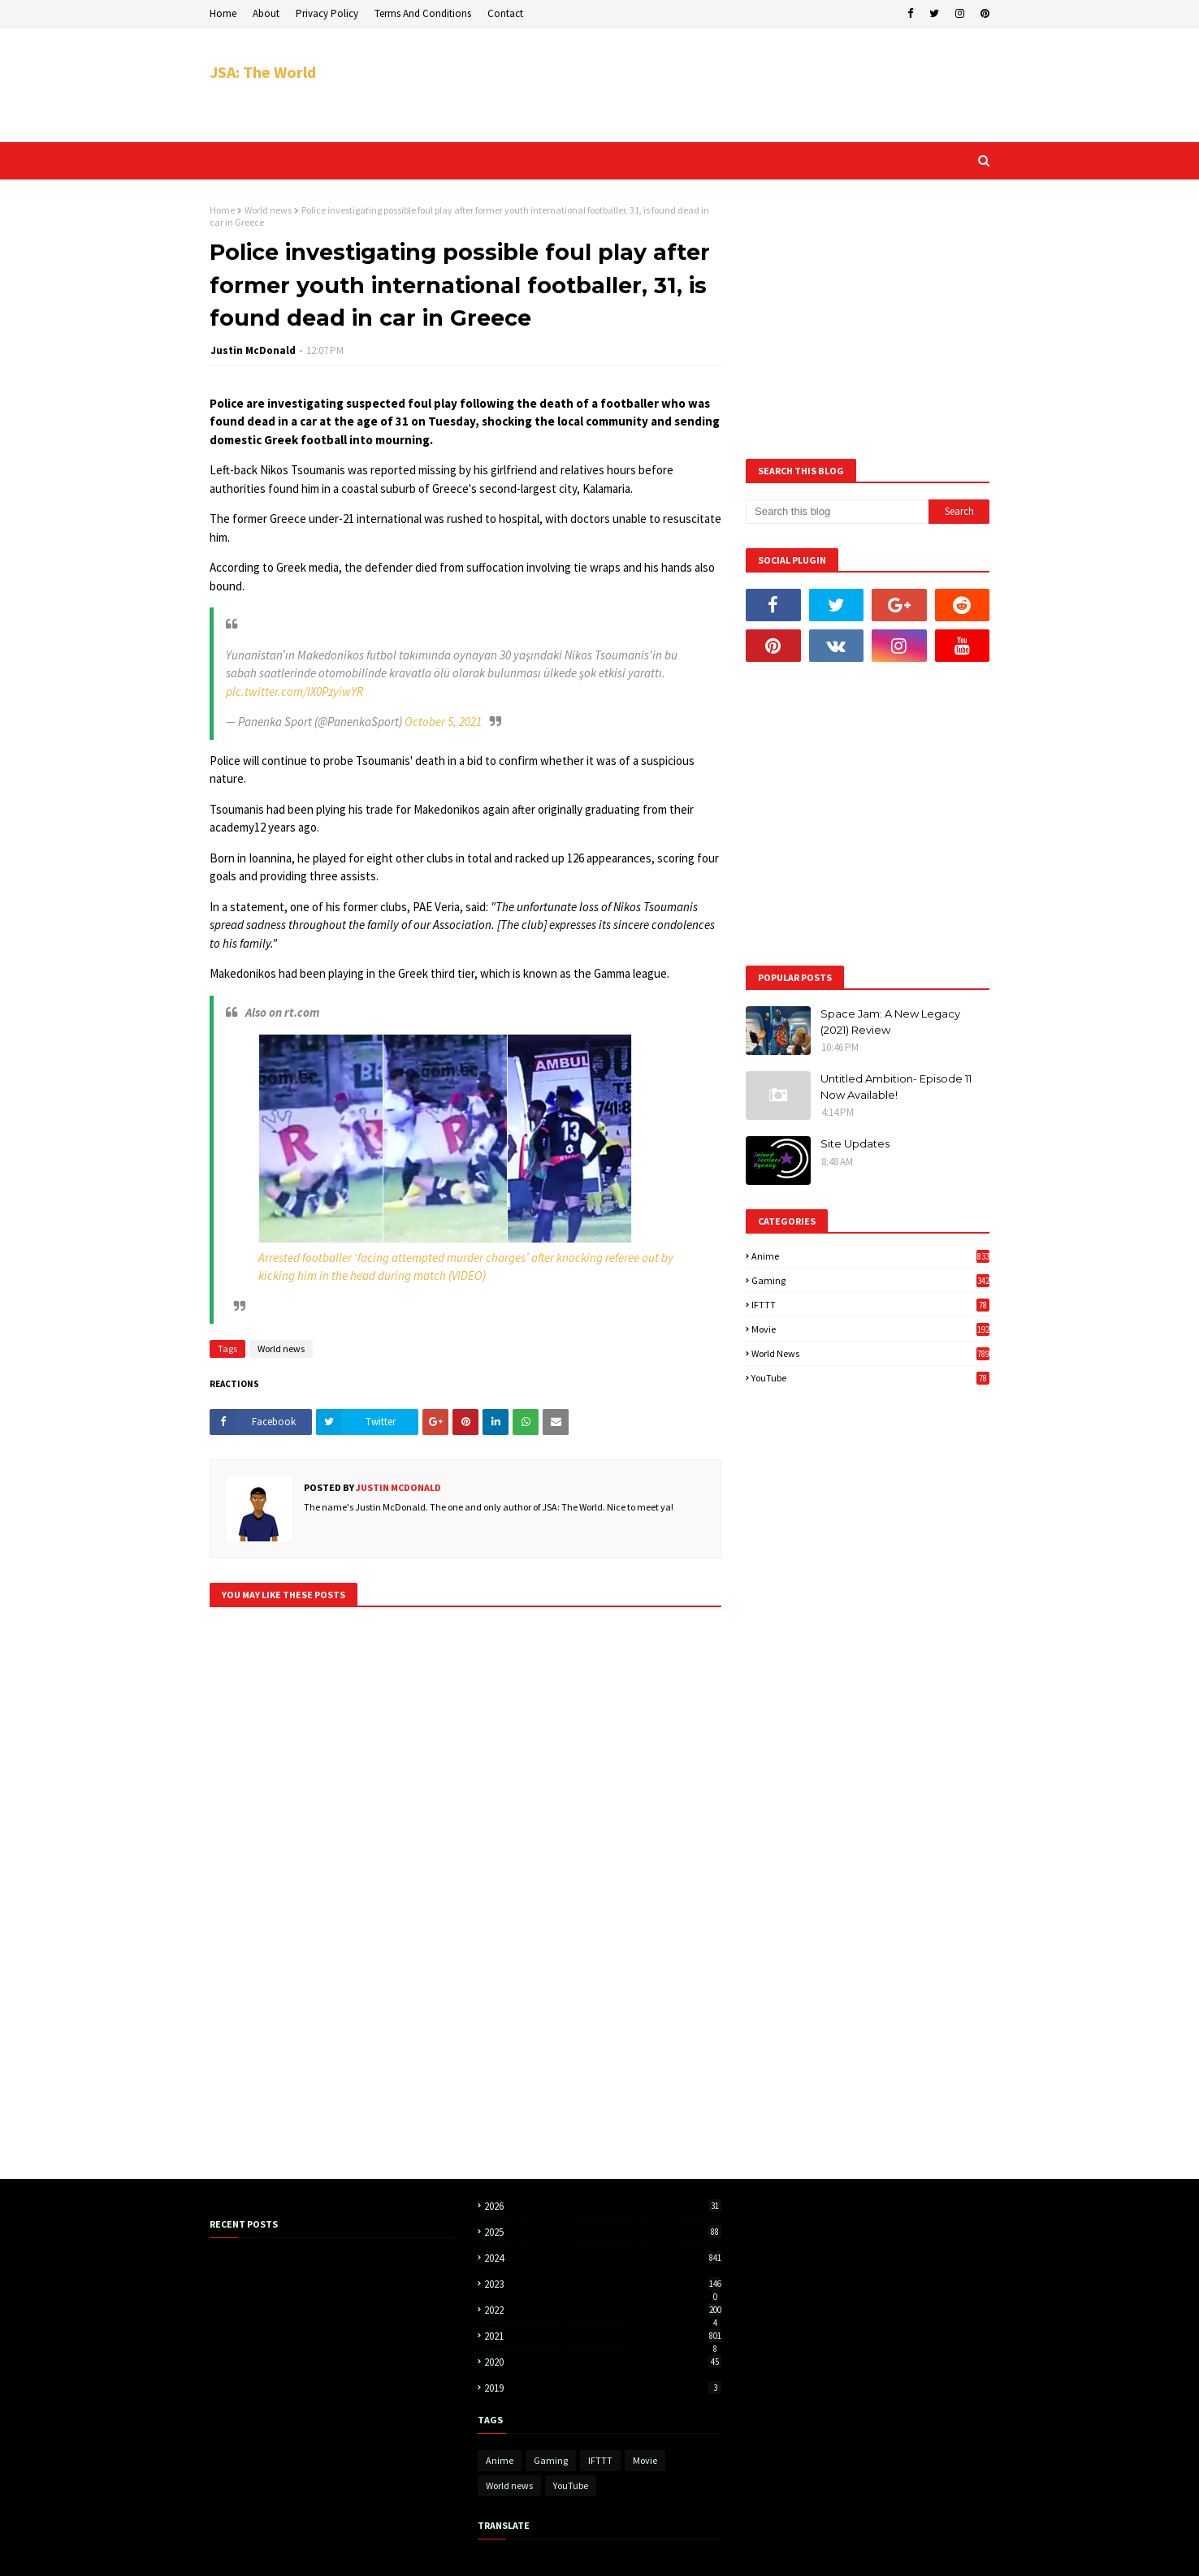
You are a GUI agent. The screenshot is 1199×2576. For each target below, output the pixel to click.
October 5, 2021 (443, 721)
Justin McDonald (253, 350)
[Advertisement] (693, 85)
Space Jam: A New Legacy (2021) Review (890, 1021)
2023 (602, 2284)
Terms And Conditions (422, 13)
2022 (602, 2310)
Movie (870, 1329)
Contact (505, 13)
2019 (602, 2388)
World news (268, 210)
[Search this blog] (837, 511)
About (266, 13)
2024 (602, 2258)
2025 (602, 2232)
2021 (602, 2336)
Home (223, 13)
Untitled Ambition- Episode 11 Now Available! (896, 1086)
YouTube (870, 1378)
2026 (602, 2206)
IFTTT (870, 1305)
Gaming (870, 1280)
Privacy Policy (327, 13)
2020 (602, 2362)
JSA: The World (263, 72)
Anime (870, 1256)
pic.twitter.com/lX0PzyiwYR (294, 691)
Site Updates (855, 1143)
